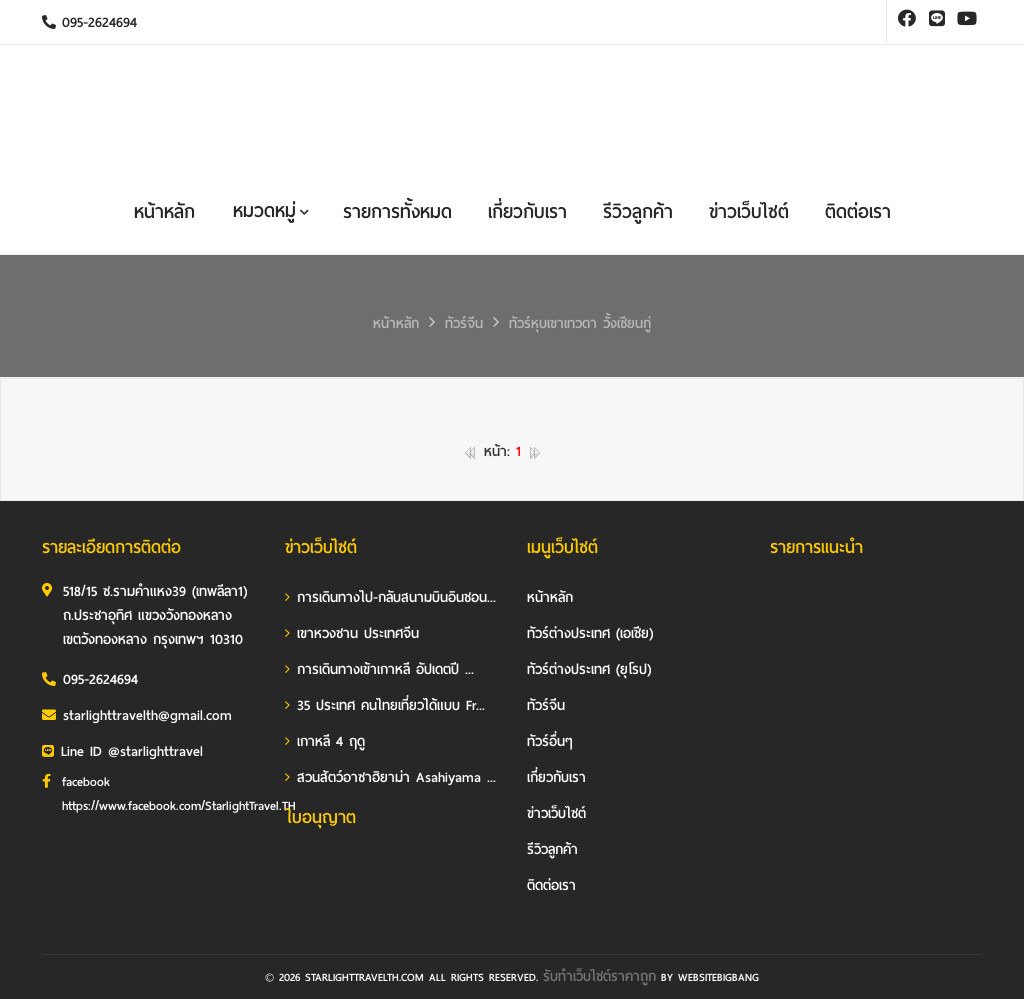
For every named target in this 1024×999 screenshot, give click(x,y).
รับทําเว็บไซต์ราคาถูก (599, 976)
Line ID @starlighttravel (122, 751)
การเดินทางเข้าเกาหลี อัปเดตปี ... (379, 669)
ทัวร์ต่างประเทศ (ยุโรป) (589, 669)
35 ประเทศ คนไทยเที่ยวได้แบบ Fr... (385, 705)
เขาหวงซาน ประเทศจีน (352, 633)
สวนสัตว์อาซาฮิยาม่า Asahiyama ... (390, 777)
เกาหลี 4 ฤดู (325, 741)
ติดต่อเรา (858, 211)
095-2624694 (89, 22)
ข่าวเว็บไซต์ (749, 211)
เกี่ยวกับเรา (527, 211)
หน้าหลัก (164, 211)
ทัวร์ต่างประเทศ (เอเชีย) (590, 633)
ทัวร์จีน (464, 323)
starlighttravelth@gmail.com (137, 715)
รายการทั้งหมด (397, 211)
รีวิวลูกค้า (638, 211)
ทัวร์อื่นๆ (550, 741)
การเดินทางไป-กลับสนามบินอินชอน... (390, 597)
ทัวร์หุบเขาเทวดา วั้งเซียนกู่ (580, 323)
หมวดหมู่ (271, 210)
